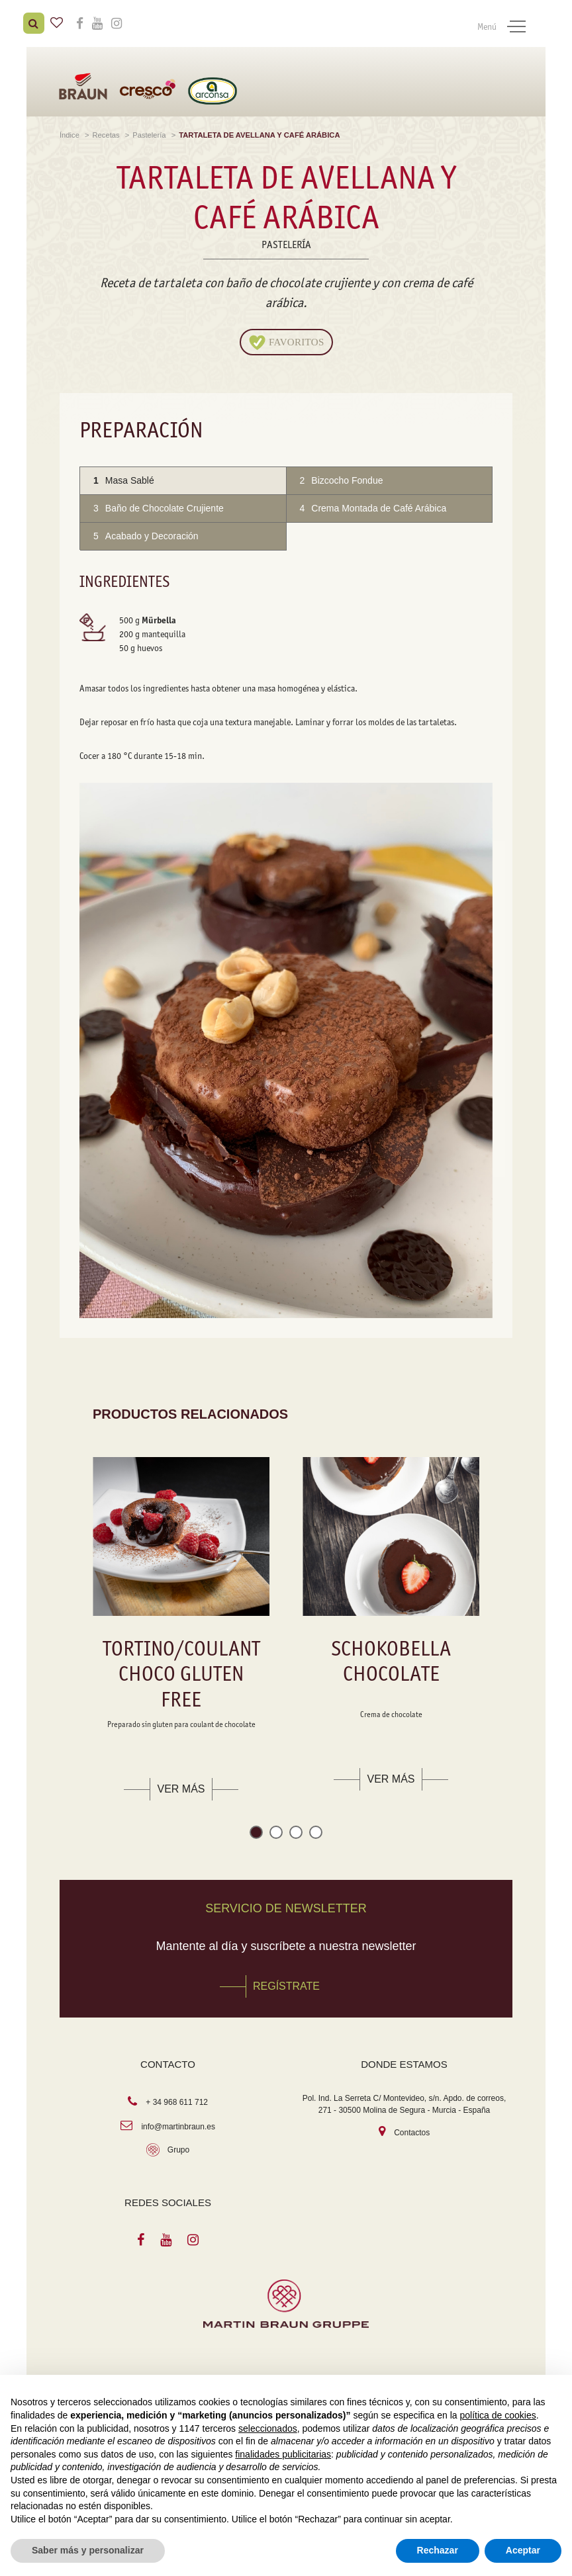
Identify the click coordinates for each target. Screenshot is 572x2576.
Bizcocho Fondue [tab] (341, 477)
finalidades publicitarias (283, 2454)
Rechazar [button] (437, 2550)
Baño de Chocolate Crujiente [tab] (158, 505)
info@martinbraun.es (178, 2123)
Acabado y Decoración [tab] (146, 532)
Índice (70, 132)
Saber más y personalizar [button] (88, 2550)
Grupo (178, 2146)
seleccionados (267, 2428)
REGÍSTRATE (286, 1982)
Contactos (412, 2129)
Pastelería (149, 132)
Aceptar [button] (523, 2550)
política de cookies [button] (498, 2415)
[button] (256, 1831)
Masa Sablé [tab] (123, 477)
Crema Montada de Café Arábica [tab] (373, 505)
